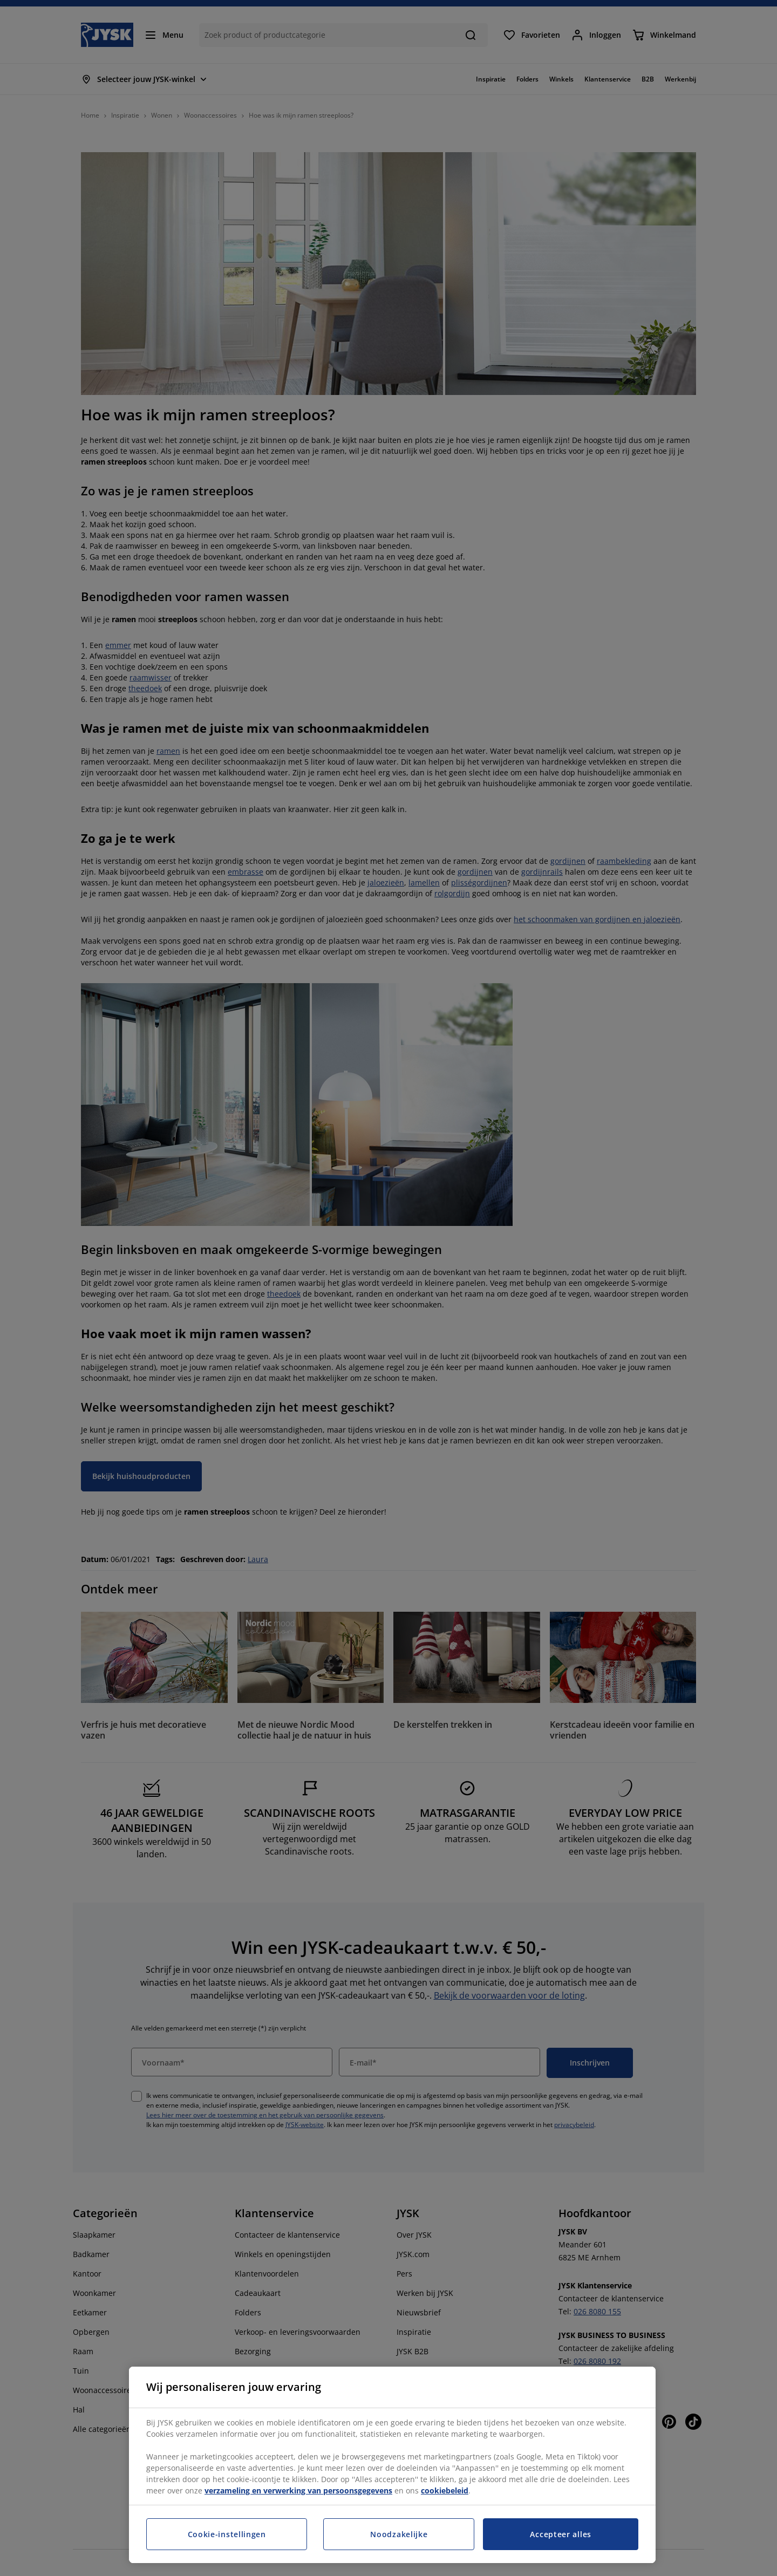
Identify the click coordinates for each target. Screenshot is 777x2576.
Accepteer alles (560, 2534)
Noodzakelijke (398, 2534)
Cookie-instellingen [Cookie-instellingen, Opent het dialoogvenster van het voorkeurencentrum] (227, 2534)
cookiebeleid (444, 2490)
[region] (392, 2465)
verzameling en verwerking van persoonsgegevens (298, 2490)
